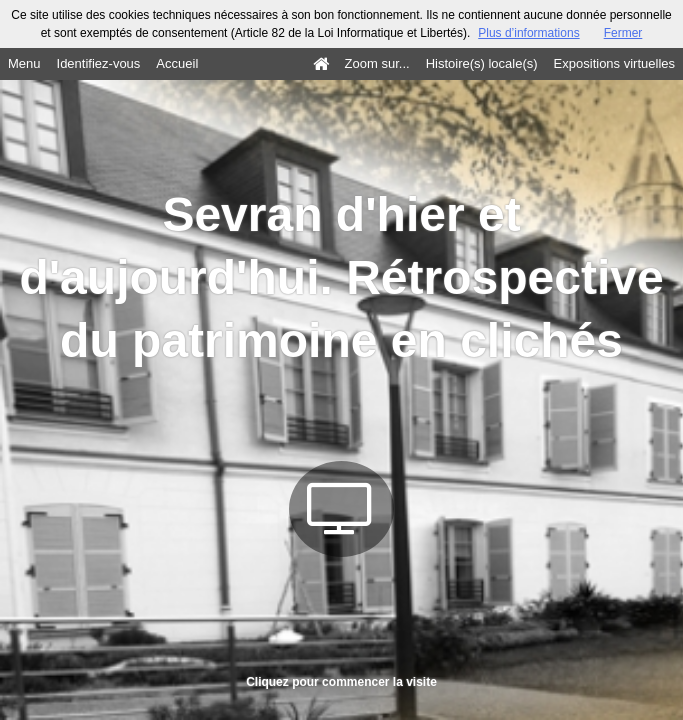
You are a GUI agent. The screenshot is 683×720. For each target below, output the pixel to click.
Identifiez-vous (99, 63)
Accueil (177, 63)
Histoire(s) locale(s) (482, 63)
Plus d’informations (528, 33)
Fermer (623, 33)
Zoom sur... (377, 63)
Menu (24, 63)
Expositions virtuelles (614, 63)
